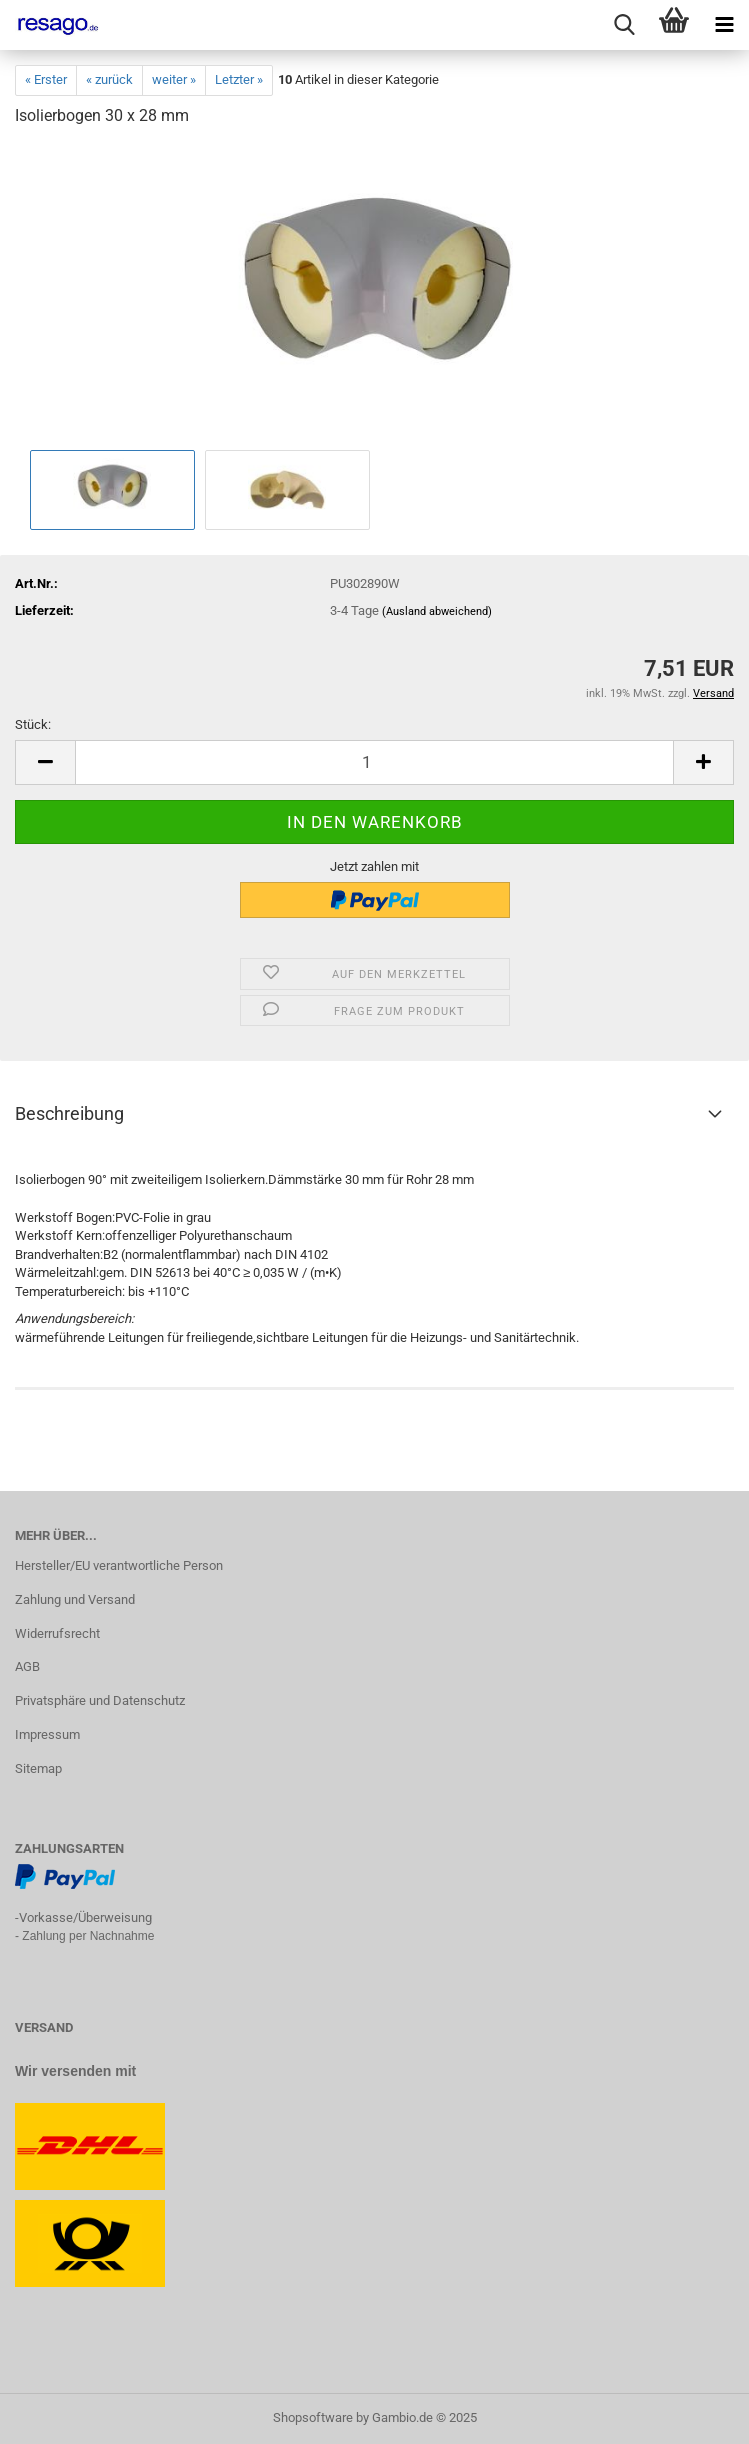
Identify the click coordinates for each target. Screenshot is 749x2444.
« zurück (109, 79)
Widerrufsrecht (57, 1633)
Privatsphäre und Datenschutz (100, 1700)
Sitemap (38, 1768)
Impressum (47, 1734)
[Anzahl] (374, 762)
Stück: (33, 724)
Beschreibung (69, 1113)
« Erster (46, 79)
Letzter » (239, 79)
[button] (45, 762)
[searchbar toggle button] (624, 25)
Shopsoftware (313, 2417)
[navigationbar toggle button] (724, 25)
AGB (27, 1666)
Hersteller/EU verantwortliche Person (119, 1565)
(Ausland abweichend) (437, 611)
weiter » (174, 79)
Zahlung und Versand (75, 1599)
